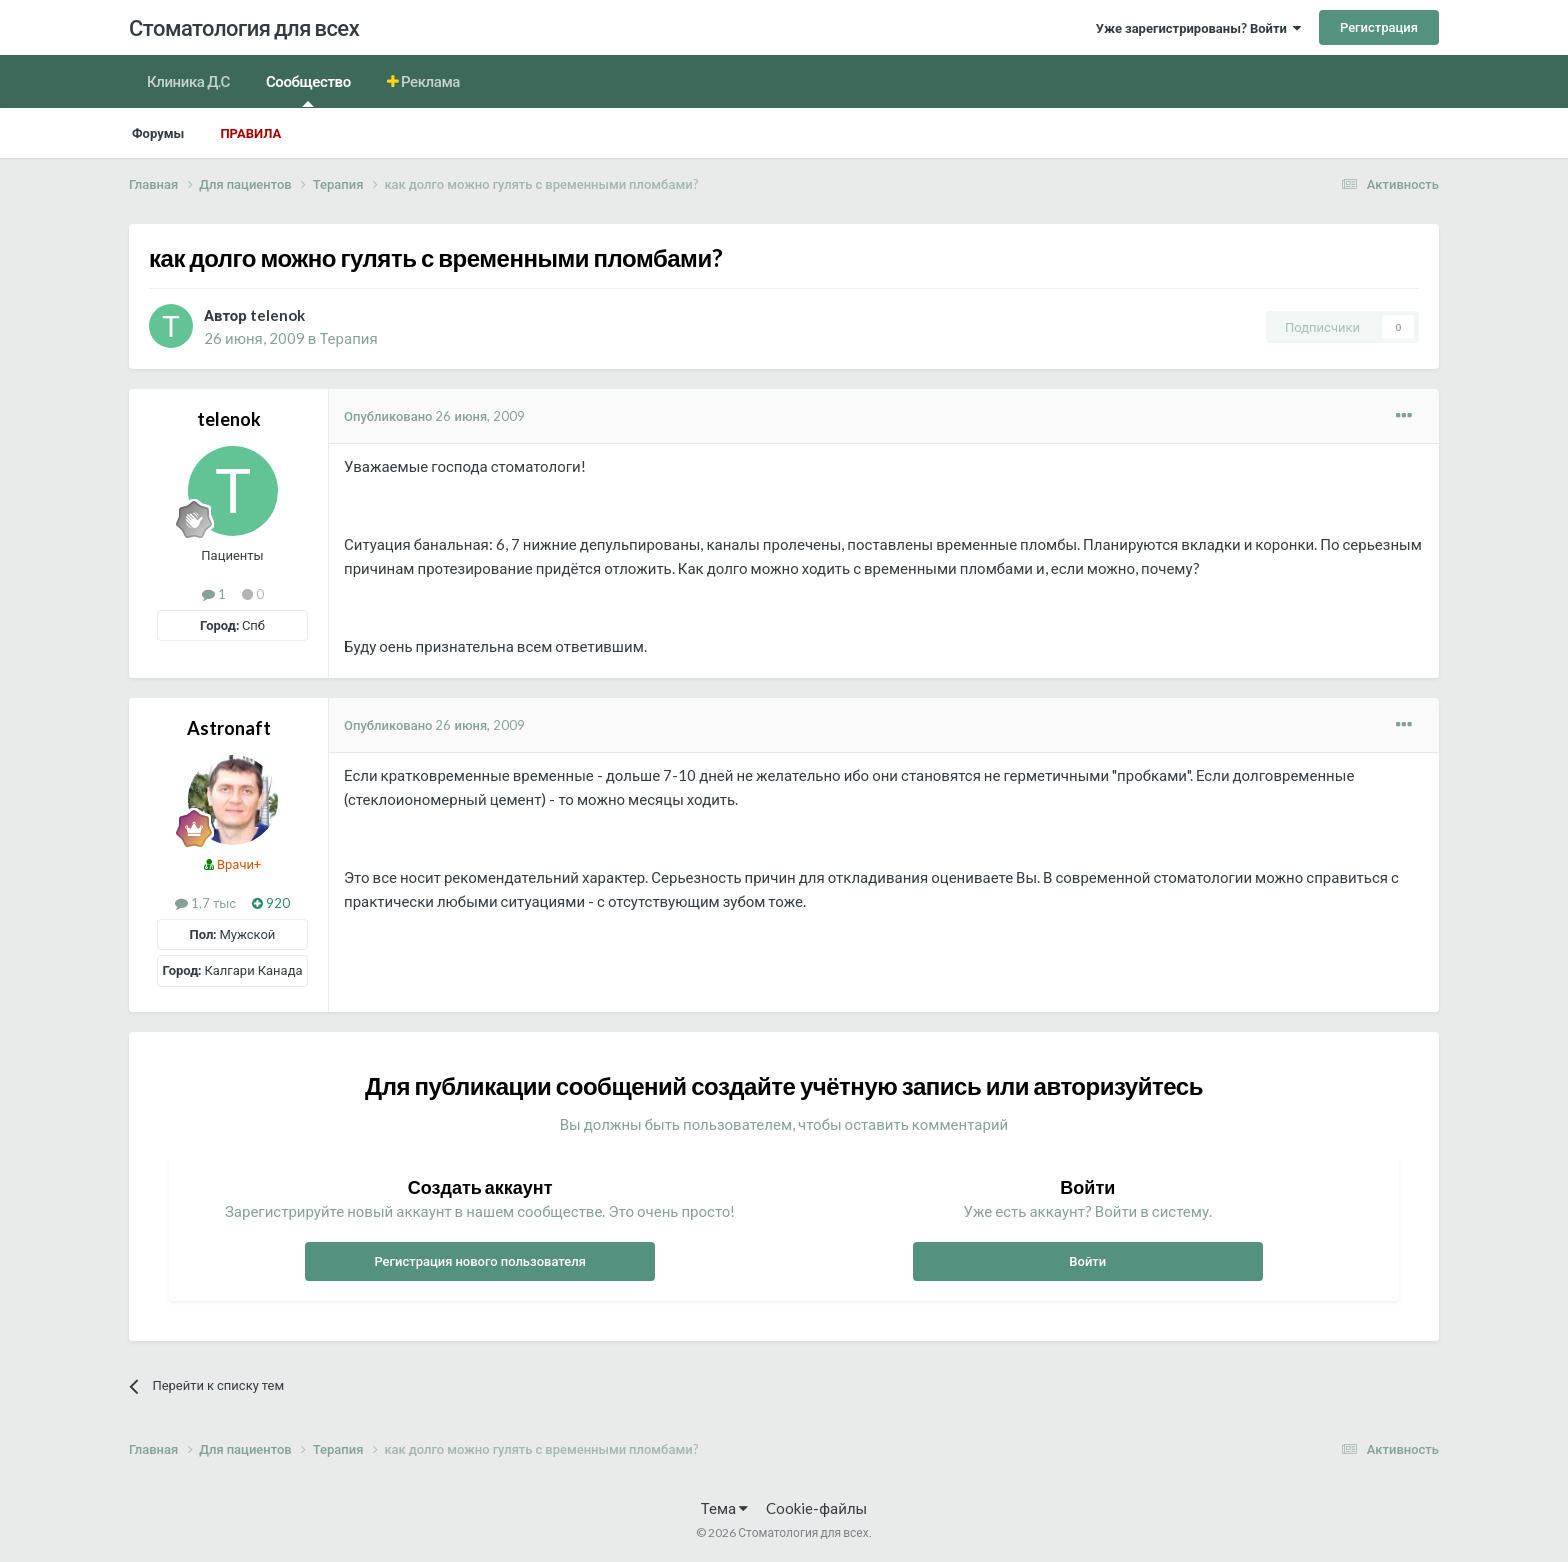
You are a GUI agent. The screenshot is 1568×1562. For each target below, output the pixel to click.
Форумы (158, 133)
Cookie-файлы (816, 1508)
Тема (724, 1508)
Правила (250, 133)
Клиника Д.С (188, 81)
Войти (1087, 1261)
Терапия (348, 338)
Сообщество (308, 89)
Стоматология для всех (244, 27)
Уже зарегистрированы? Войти (1198, 28)
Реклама (429, 81)
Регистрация (1379, 27)
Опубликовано (434, 416)
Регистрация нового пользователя (480, 1261)
